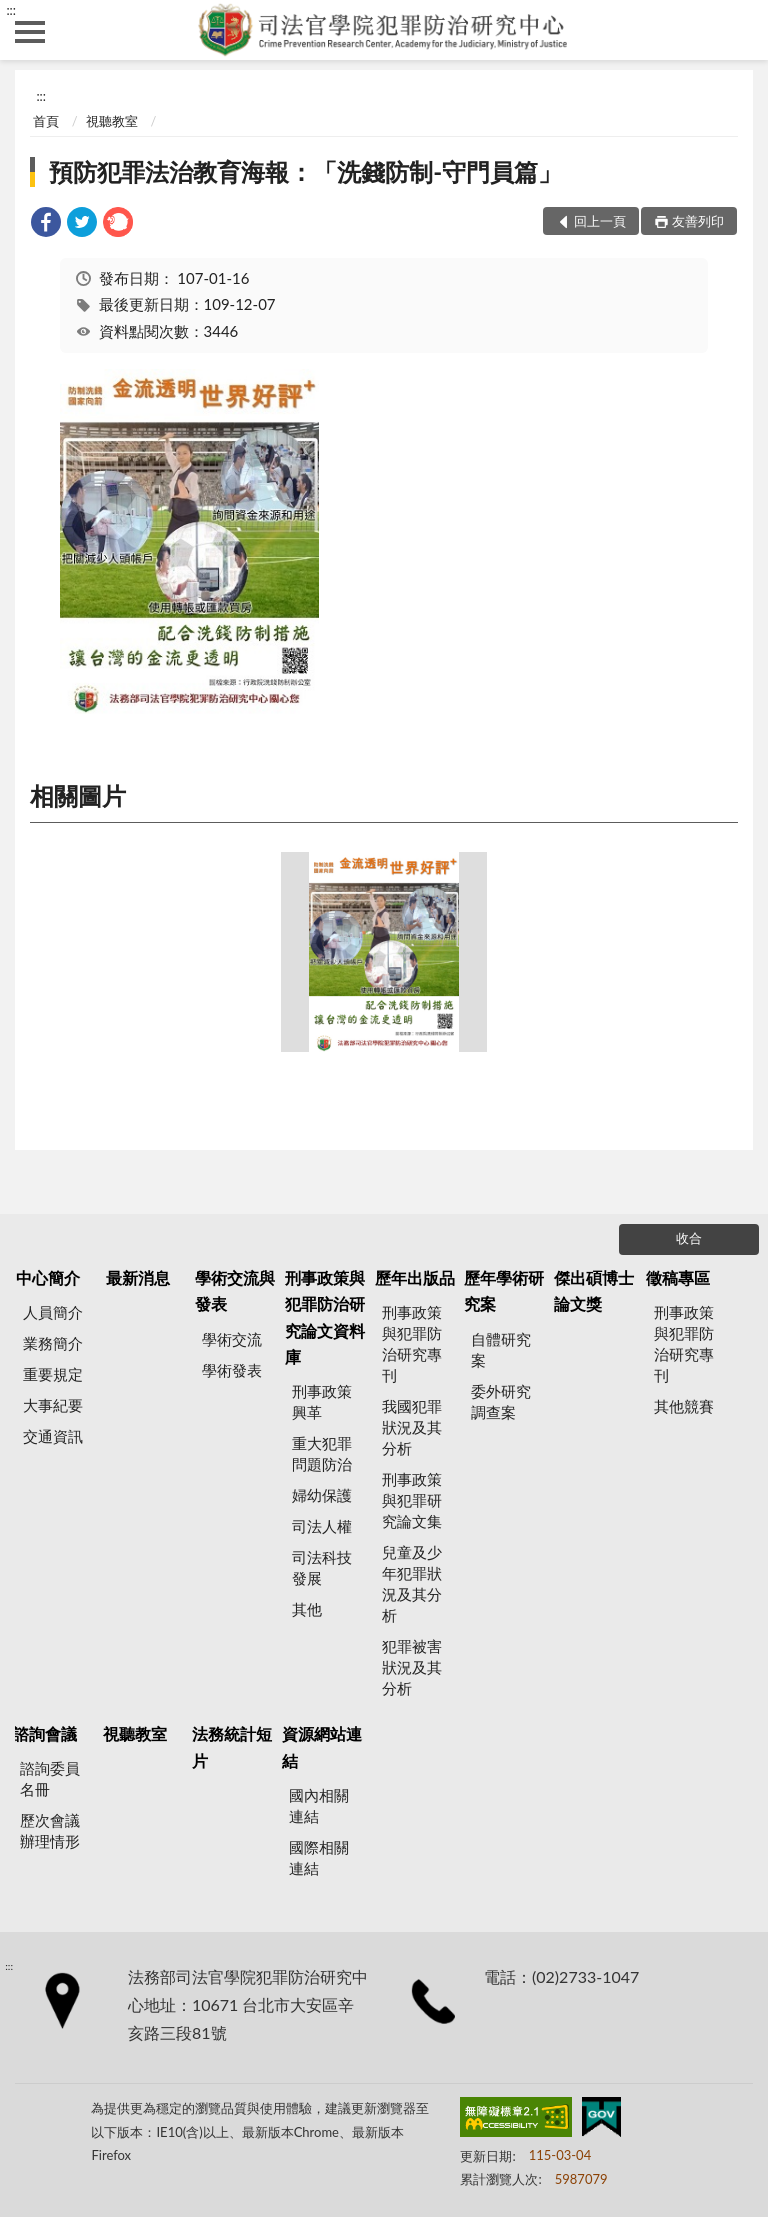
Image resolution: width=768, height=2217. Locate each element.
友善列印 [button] (698, 221)
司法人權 (322, 1526)
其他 (307, 1609)
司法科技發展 (322, 1567)
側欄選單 (30, 32)
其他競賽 (684, 1406)
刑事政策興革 (322, 1401)
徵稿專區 (678, 1277)
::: (11, 10)
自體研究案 (501, 1349)
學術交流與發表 (235, 1290)
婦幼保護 (322, 1495)
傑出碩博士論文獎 (594, 1290)
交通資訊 (53, 1436)
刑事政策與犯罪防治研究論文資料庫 (325, 1317)
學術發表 (232, 1370)
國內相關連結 (319, 1805)
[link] (46, 224)
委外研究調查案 (501, 1401)
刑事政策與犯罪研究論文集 (412, 1500)
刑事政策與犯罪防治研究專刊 (412, 1343)
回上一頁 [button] (600, 221)
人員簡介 (53, 1312)
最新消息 (138, 1277)
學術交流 (232, 1339)
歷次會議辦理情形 (50, 1830)
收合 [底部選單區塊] (689, 1238)
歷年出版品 (415, 1277)
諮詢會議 (45, 1733)
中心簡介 (48, 1277)
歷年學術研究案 (504, 1290)
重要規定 (53, 1374)
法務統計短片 (232, 1746)
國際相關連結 (319, 1857)
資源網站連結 (322, 1746)
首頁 (46, 121)
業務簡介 (53, 1343)
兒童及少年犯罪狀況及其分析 (412, 1583)
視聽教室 (112, 121)
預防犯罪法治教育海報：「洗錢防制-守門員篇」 (305, 171)
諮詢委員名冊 (50, 1778)
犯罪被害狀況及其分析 (412, 1667)
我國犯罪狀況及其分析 (412, 1427)
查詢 (738, 30)
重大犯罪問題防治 (322, 1453)
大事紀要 (53, 1405)
